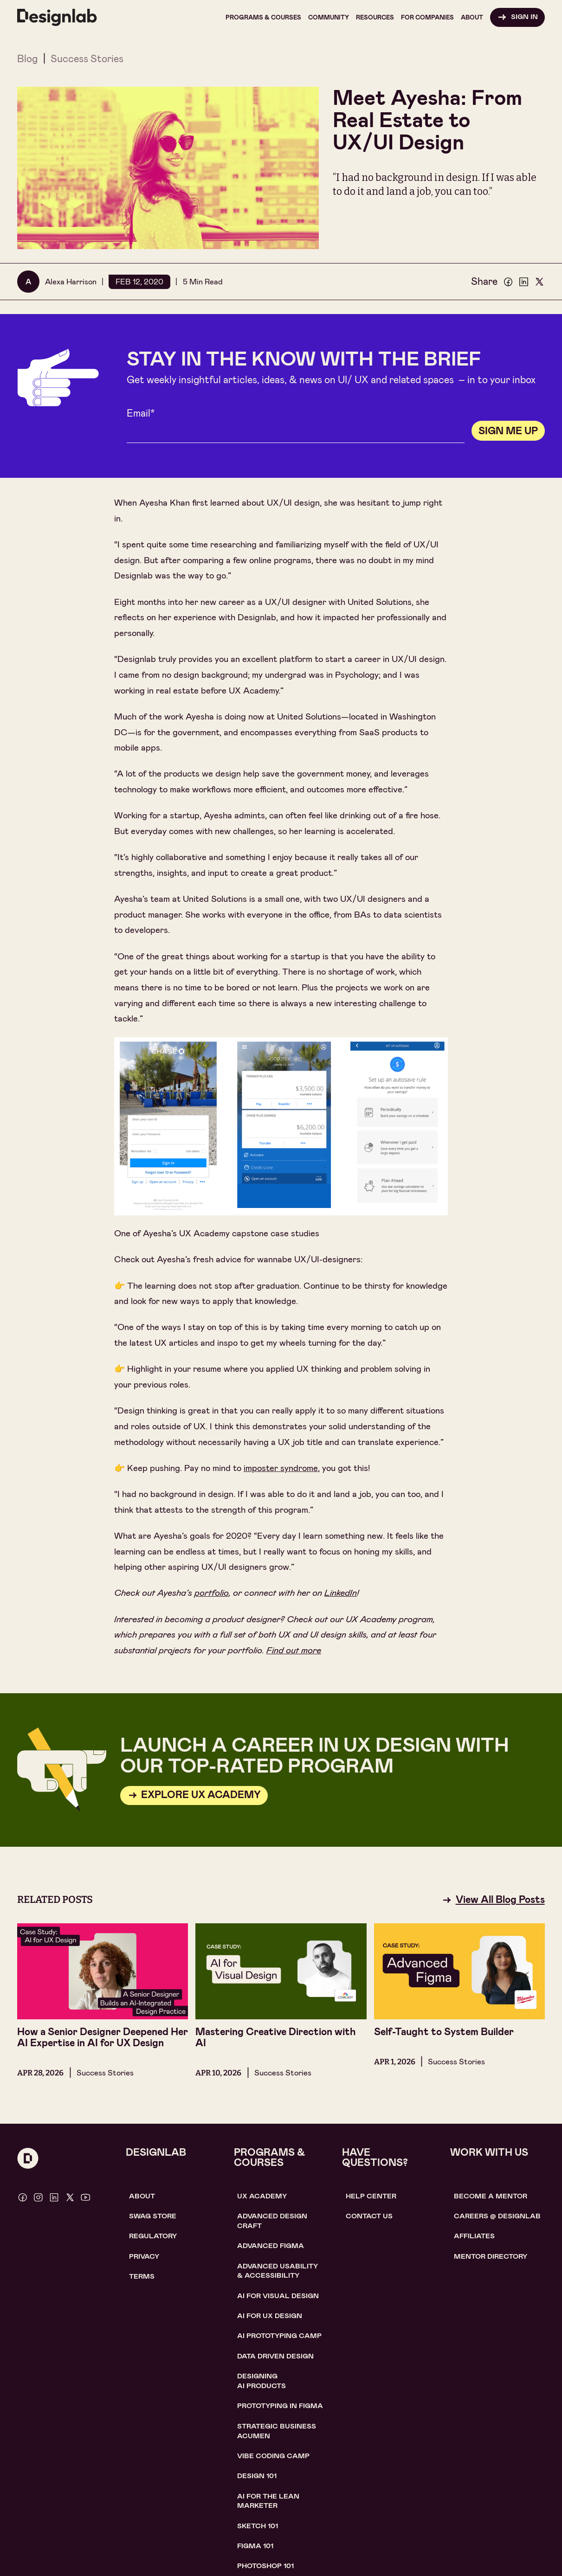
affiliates (474, 2236)
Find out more (293, 1650)
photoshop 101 (265, 2565)
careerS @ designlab (497, 2216)
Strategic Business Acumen (276, 2431)
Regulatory (153, 2236)
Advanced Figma (270, 2245)
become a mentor (490, 2196)
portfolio (211, 1593)
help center (371, 2196)
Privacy (144, 2256)
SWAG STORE (152, 2216)
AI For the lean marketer (268, 2501)
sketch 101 (257, 2526)
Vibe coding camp (273, 2455)
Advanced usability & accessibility (277, 2270)
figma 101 (255, 2545)
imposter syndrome (281, 1468)
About (142, 2196)
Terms (142, 2276)
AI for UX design (269, 2315)
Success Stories (87, 58)
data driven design (275, 2356)
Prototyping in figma (280, 2405)
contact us (369, 2216)
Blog (27, 58)
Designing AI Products (261, 2380)
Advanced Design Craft (272, 2220)
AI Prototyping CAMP (279, 2335)
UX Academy (262, 2196)
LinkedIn (340, 1593)
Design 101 (257, 2475)
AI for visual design (278, 2295)
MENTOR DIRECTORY (490, 2256)
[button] (263, 17)
